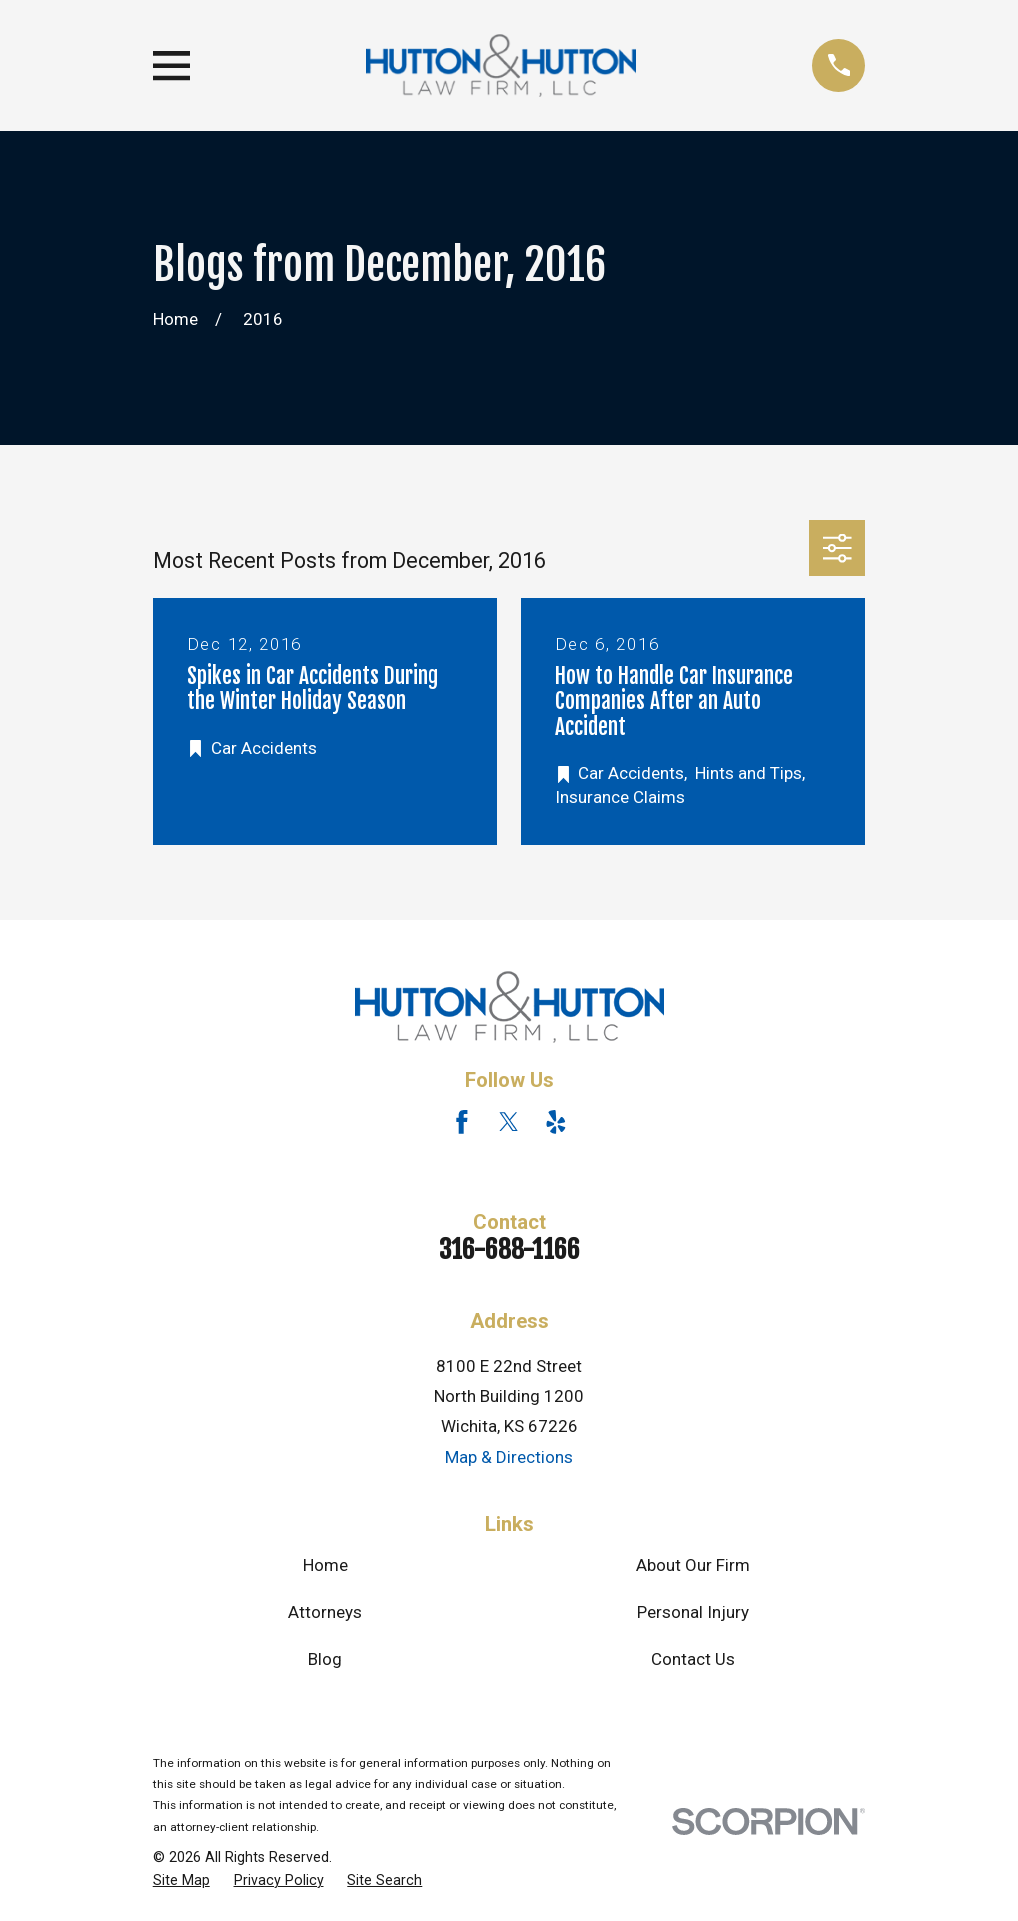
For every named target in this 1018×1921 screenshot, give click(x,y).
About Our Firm (693, 1565)
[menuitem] (181, 1881)
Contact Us (693, 1659)
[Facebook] (462, 1122)
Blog (325, 1659)
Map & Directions (509, 1457)
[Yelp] (556, 1122)
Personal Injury (693, 1612)
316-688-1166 (509, 1249)
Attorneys (325, 1612)
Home (325, 1565)
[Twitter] (509, 1122)
